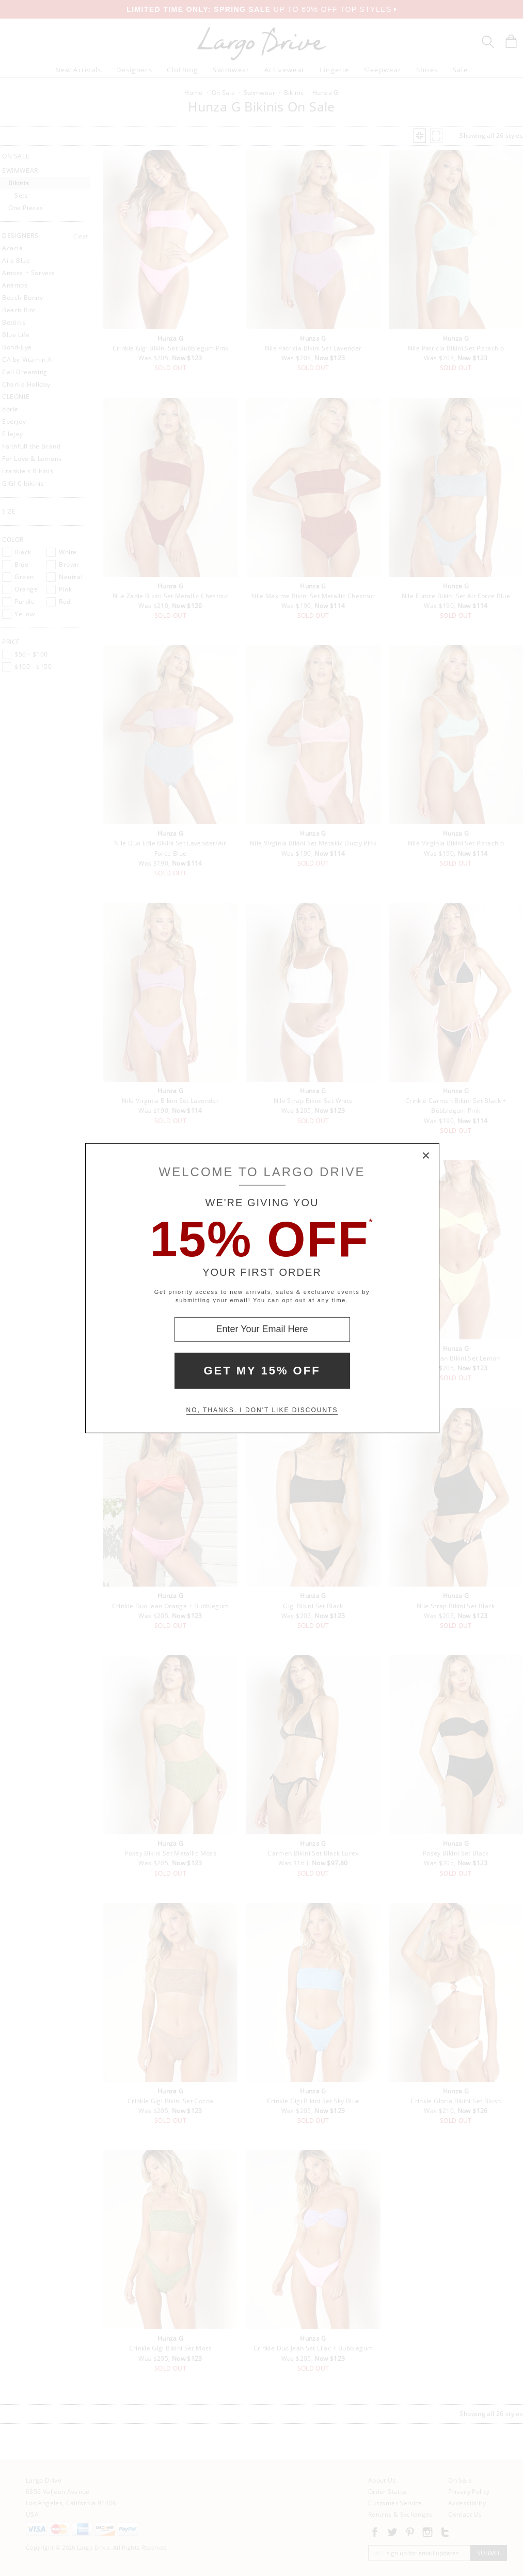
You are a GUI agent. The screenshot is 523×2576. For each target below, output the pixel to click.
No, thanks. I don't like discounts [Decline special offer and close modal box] (262, 1410)
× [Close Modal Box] (426, 1155)
